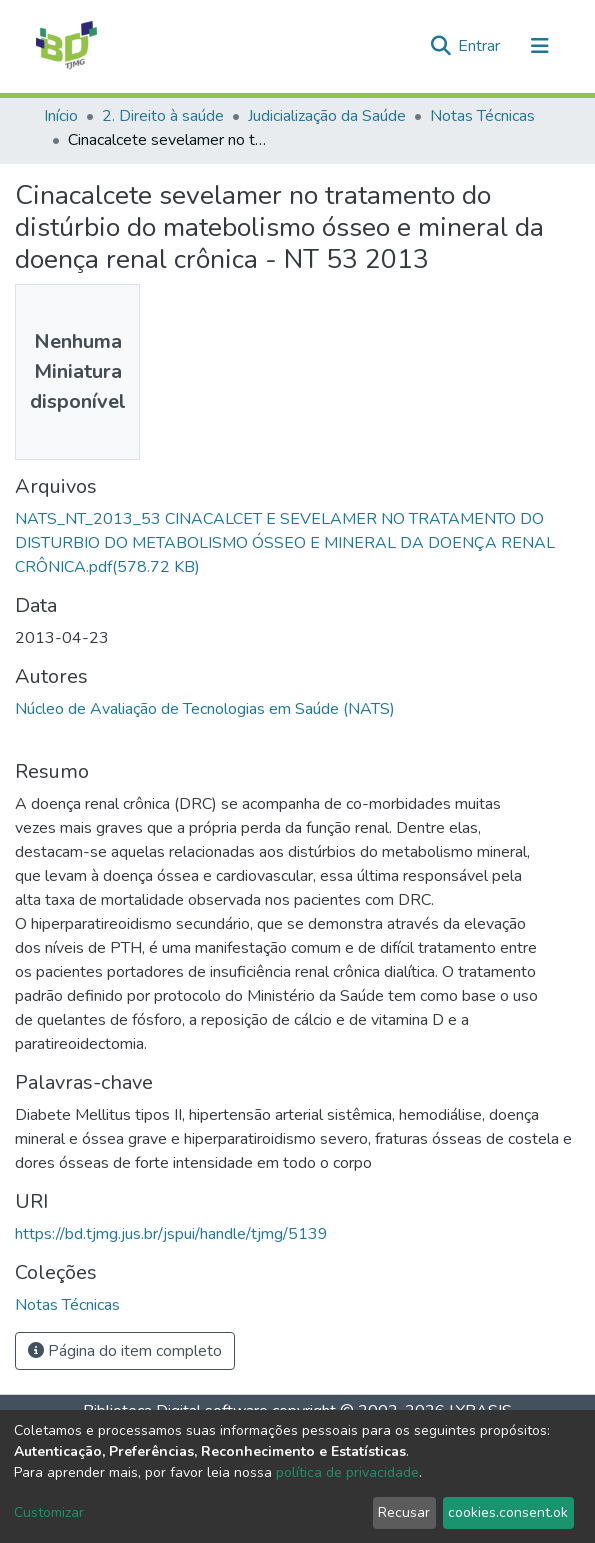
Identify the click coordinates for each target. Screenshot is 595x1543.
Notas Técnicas (482, 116)
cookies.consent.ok (508, 1512)
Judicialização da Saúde (327, 116)
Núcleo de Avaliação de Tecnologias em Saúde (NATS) (205, 709)
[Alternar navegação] (540, 46)
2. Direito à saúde (163, 116)
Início (61, 116)
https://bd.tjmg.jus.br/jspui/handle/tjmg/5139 (171, 1234)
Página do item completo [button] (125, 1351)
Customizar (49, 1512)
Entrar (481, 46)
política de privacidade (347, 1472)
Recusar (404, 1512)
